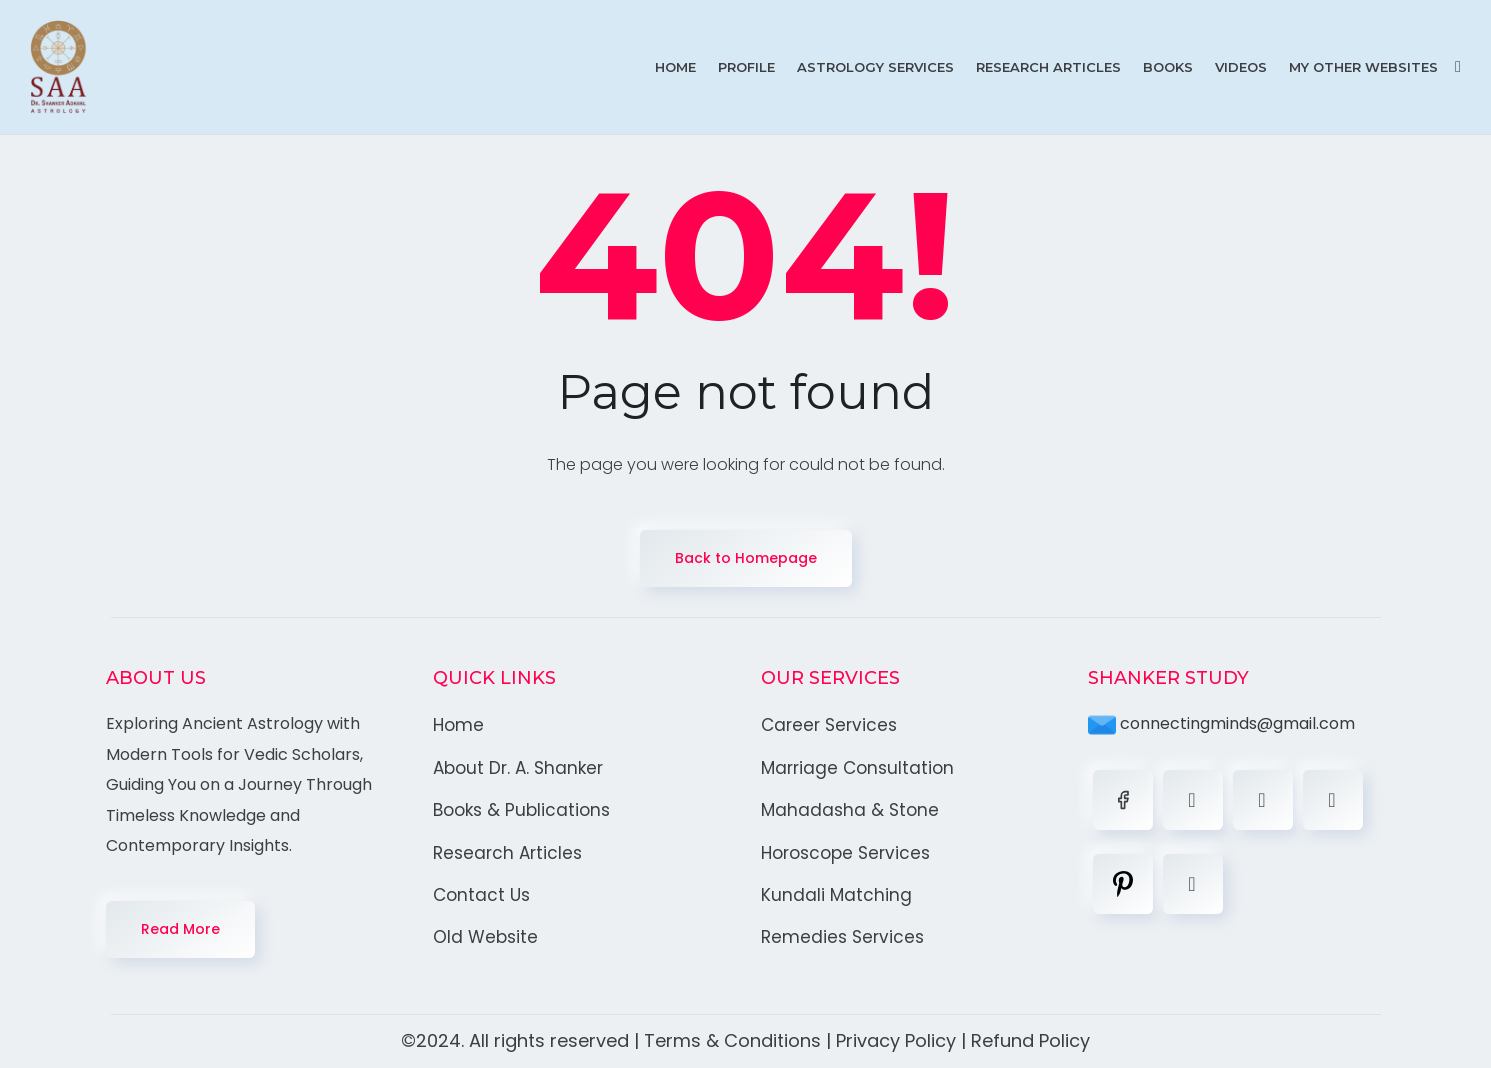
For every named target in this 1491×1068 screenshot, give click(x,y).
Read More (180, 929)
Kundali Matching (836, 895)
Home (675, 67)
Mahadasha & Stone (850, 810)
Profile (746, 67)
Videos (1241, 67)
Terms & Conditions (732, 1040)
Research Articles (1048, 67)
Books (1168, 67)
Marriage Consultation (857, 768)
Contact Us (481, 895)
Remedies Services (842, 937)
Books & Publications (521, 810)
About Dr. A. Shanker (518, 768)
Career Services (829, 725)
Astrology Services (875, 67)
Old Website (485, 937)
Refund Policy (1030, 1040)
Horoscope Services (845, 853)
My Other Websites (1363, 67)
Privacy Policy (896, 1040)
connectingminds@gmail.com (1221, 723)
